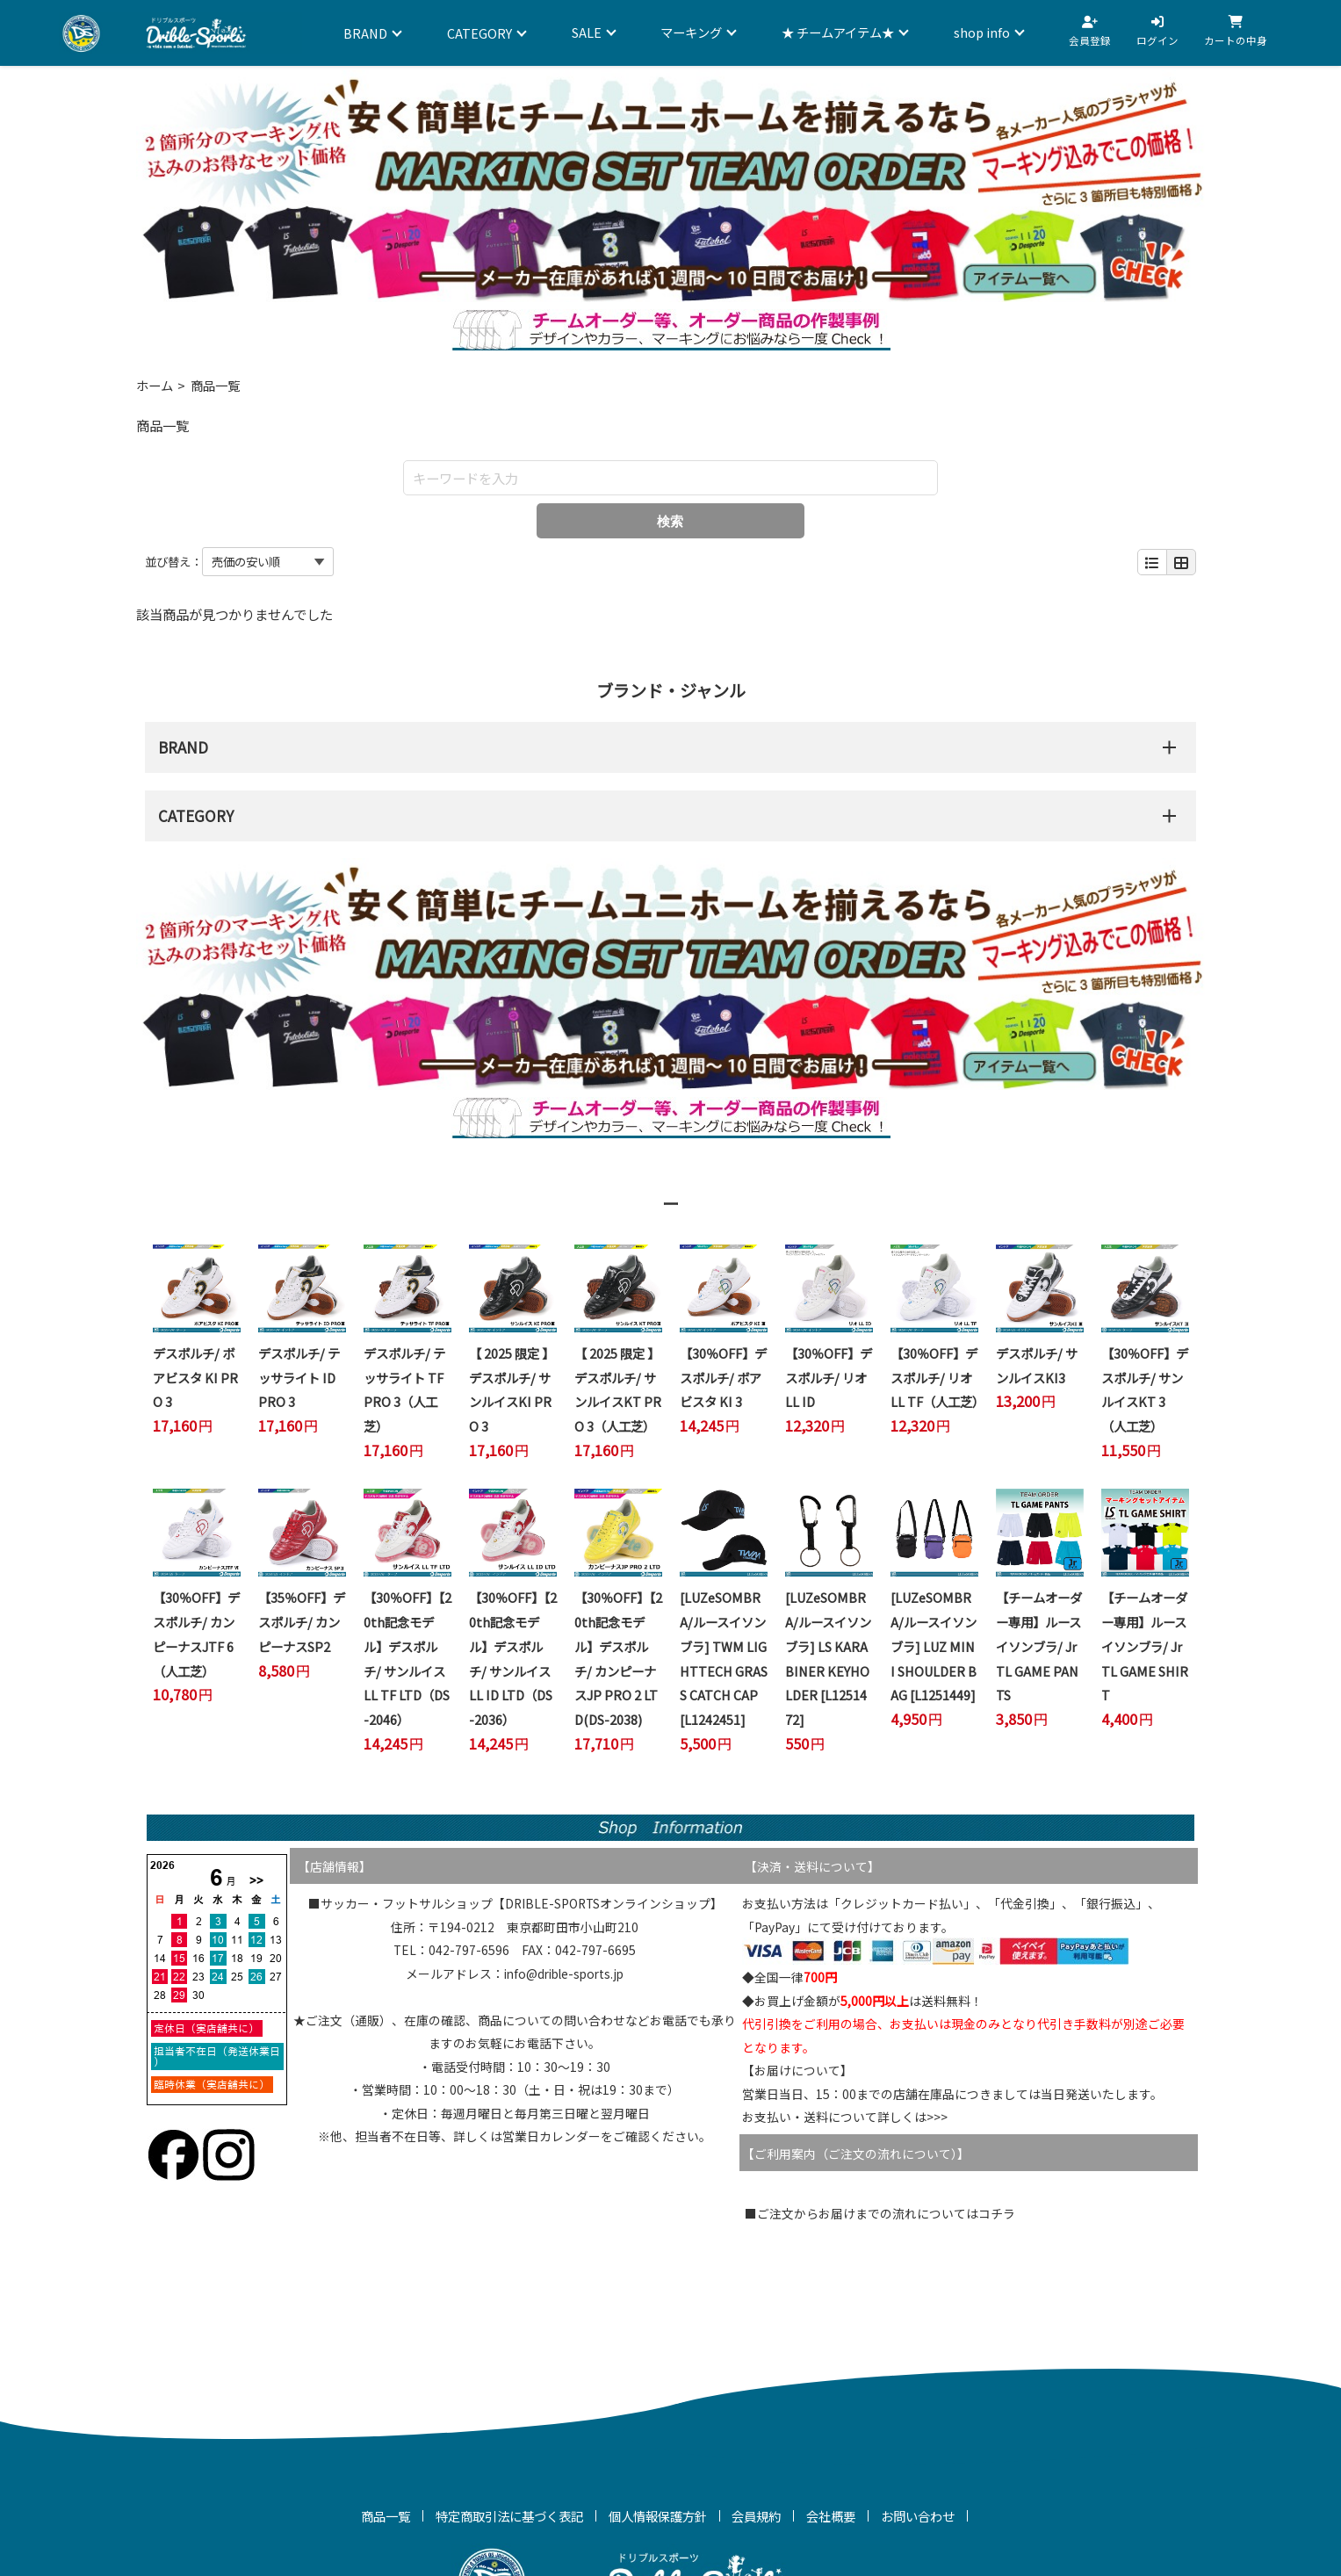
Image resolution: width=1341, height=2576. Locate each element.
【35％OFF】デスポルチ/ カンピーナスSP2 (301, 1621)
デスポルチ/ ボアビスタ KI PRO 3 (195, 1377)
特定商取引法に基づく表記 (509, 2516)
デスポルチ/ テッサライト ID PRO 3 (299, 1377)
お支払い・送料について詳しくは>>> (845, 2116)
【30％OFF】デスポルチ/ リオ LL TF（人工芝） (937, 1377)
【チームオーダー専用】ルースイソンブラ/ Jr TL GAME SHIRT (1144, 1646)
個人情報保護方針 (658, 2516)
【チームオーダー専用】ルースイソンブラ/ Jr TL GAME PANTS (1039, 1646)
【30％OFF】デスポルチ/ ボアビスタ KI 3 (723, 1377)
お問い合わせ (918, 2516)
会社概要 (830, 2516)
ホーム (154, 385)
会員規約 (756, 2516)
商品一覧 (385, 2516)
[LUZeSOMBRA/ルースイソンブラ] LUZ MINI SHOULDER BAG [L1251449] (933, 1646)
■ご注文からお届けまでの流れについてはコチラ (880, 2213)
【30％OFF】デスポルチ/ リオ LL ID (828, 1377)
